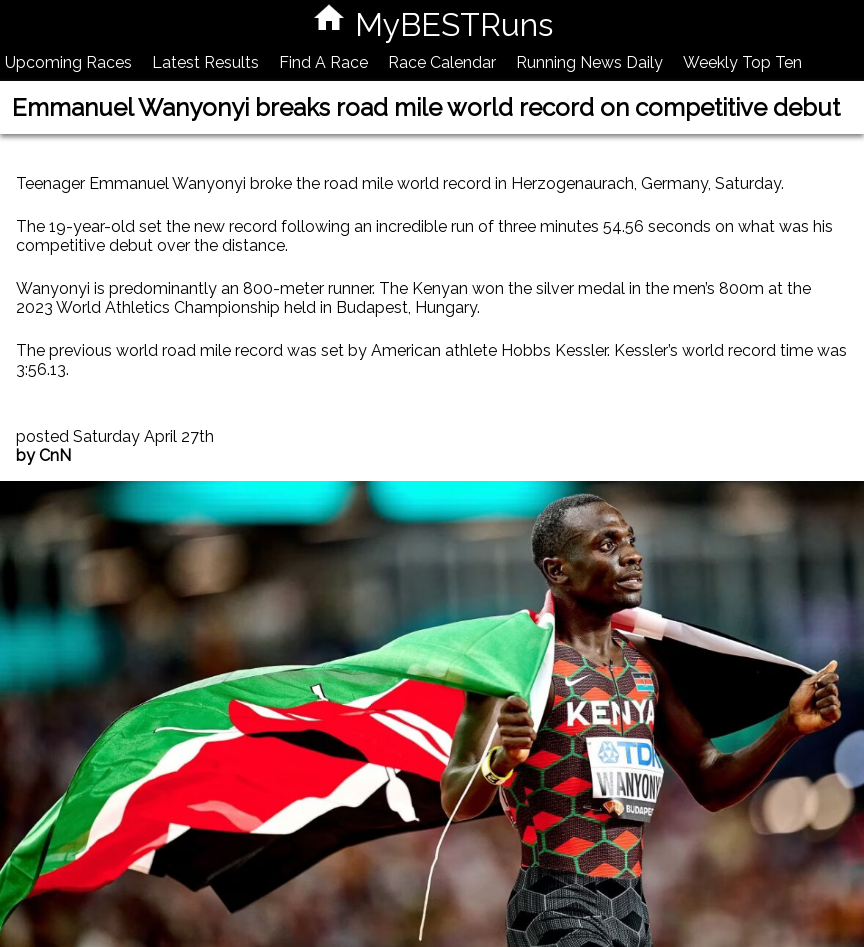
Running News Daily (589, 62)
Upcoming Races (68, 62)
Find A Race (323, 62)
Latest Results (205, 62)
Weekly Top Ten (742, 62)
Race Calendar (442, 62)
